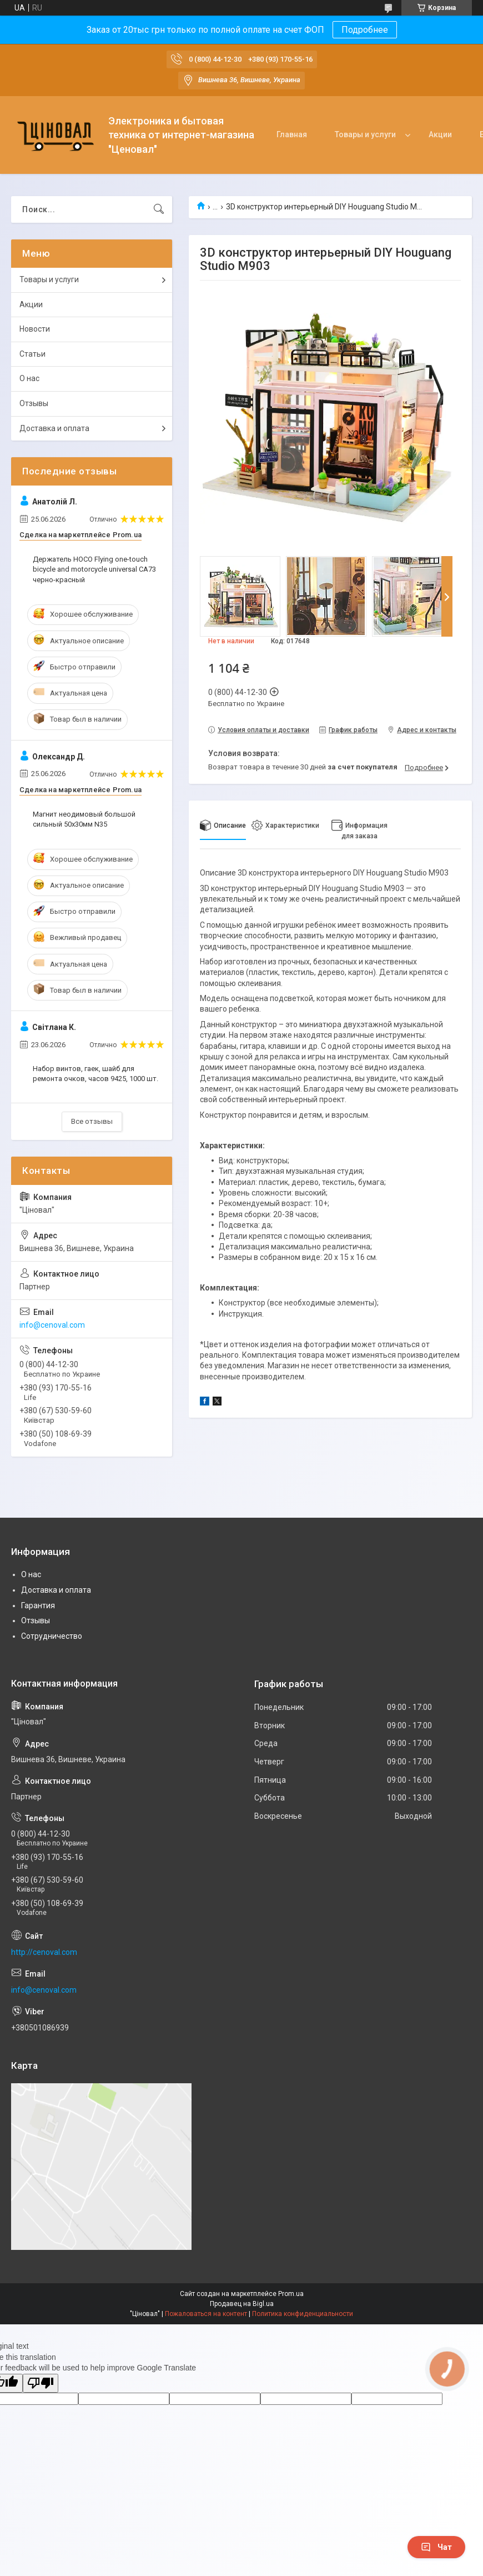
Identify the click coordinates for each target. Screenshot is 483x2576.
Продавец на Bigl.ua (242, 2304)
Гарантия (38, 1605)
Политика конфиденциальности (302, 2314)
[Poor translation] (40, 2383)
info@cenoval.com (52, 1324)
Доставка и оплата (54, 428)
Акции (440, 134)
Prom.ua (291, 2294)
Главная (291, 134)
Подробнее (364, 29)
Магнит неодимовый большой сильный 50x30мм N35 (84, 819)
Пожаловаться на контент (206, 2314)
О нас (29, 378)
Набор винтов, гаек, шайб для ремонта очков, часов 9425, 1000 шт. (95, 1073)
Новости (34, 328)
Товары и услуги (365, 134)
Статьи (32, 353)
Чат (436, 2547)
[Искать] (158, 209)
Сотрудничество (51, 1636)
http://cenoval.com (44, 1952)
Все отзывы (92, 1121)
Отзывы (33, 403)
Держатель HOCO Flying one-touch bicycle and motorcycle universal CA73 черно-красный (94, 569)
